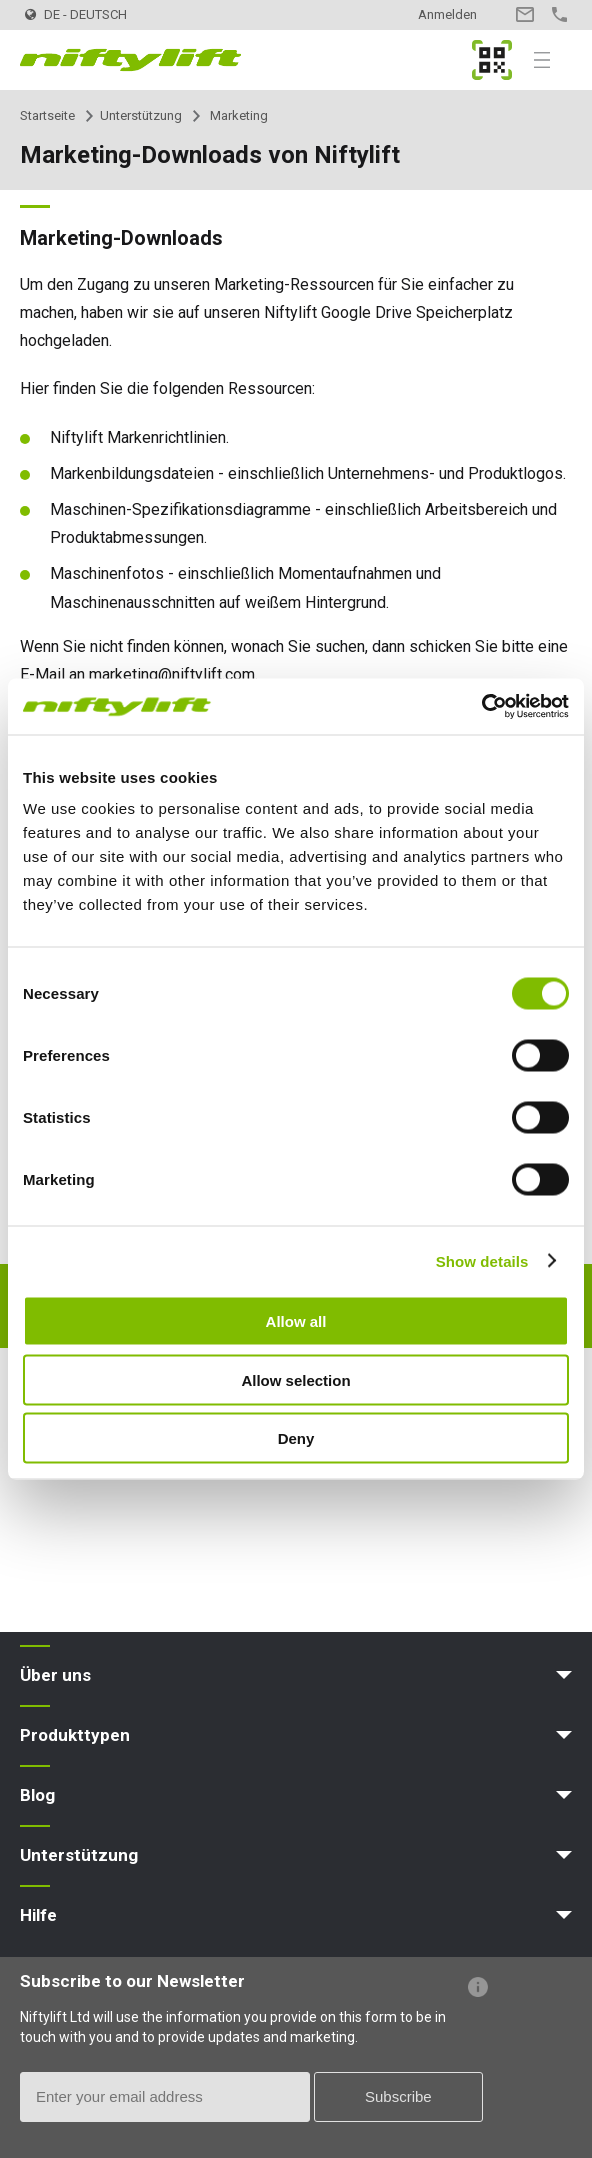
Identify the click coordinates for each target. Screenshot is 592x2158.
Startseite (47, 115)
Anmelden (447, 14)
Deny (296, 1438)
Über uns (55, 1675)
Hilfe (38, 1915)
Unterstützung (141, 115)
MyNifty (492, 60)
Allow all (296, 1321)
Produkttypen (75, 1735)
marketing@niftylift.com (172, 674)
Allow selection (295, 1379)
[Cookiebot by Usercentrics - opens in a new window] (481, 707)
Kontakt (524, 14)
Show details (482, 1260)
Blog (37, 1795)
